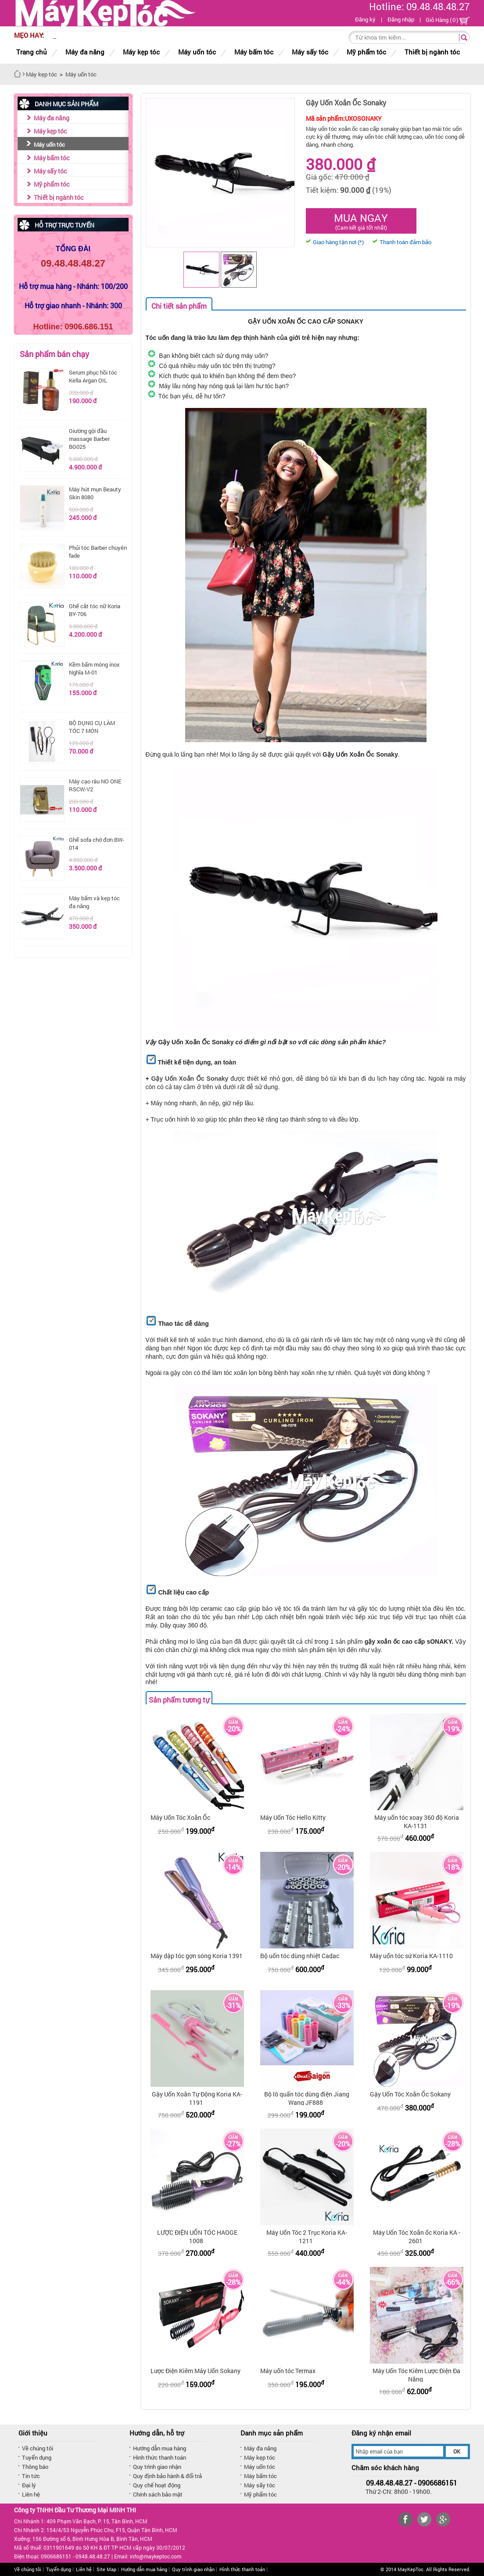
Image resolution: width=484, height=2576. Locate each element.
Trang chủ (31, 51)
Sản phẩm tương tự (179, 1699)
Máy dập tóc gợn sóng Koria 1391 (197, 1956)
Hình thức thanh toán (159, 2457)
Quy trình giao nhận (157, 2467)
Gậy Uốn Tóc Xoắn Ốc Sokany (410, 2094)
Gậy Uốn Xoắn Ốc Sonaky (190, 1078)
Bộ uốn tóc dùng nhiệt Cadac (299, 1956)
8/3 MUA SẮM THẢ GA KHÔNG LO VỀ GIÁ (114, 35)
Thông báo (35, 2467)
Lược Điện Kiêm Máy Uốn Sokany (195, 2371)
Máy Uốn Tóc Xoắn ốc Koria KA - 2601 (416, 2236)
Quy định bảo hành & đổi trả (167, 2476)
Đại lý (29, 2485)
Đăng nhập (400, 19)
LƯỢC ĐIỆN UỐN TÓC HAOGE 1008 (197, 2236)
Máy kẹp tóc (50, 131)
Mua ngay (361, 221)
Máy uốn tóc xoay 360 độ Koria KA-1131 (416, 1821)
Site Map (106, 2569)
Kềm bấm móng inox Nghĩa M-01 (94, 668)
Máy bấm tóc (51, 158)
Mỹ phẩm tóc (51, 184)
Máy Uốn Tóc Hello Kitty (293, 1817)
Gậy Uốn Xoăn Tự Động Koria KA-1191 (197, 2098)
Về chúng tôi (37, 2448)
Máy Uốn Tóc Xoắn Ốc (180, 1817)
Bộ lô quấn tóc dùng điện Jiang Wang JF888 (306, 2098)
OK (456, 2451)
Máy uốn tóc (49, 144)
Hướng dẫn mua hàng (159, 2448)
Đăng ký (365, 19)
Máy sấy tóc (50, 171)
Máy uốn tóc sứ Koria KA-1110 (411, 1956)
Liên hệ (31, 2494)
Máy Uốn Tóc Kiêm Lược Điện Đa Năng (416, 2375)
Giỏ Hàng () (448, 20)
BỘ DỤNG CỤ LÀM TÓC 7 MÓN (92, 727)
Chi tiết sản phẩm (179, 305)
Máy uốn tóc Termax (287, 2371)
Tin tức (31, 2476)
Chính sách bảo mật (158, 2494)
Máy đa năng (51, 118)
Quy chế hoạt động (156, 2485)
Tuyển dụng (36, 2457)
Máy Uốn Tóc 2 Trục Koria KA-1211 (306, 2236)
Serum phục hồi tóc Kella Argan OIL (93, 376)
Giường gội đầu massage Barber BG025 (89, 439)
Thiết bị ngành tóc (58, 197)
